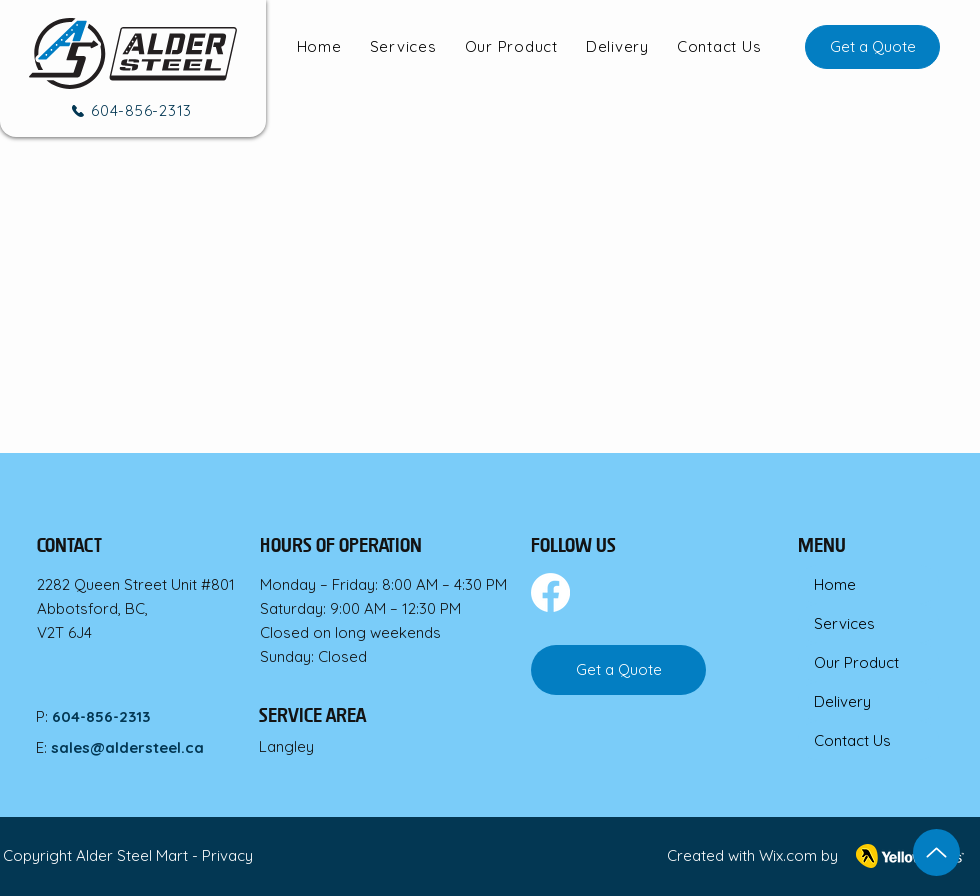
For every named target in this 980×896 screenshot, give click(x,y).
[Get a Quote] (872, 47)
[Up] (936, 852)
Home (835, 584)
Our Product (856, 662)
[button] (403, 47)
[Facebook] (550, 592)
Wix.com (788, 855)
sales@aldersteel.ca (127, 747)
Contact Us (852, 740)
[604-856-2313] (130, 110)
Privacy (227, 855)
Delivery (842, 701)
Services (844, 623)
